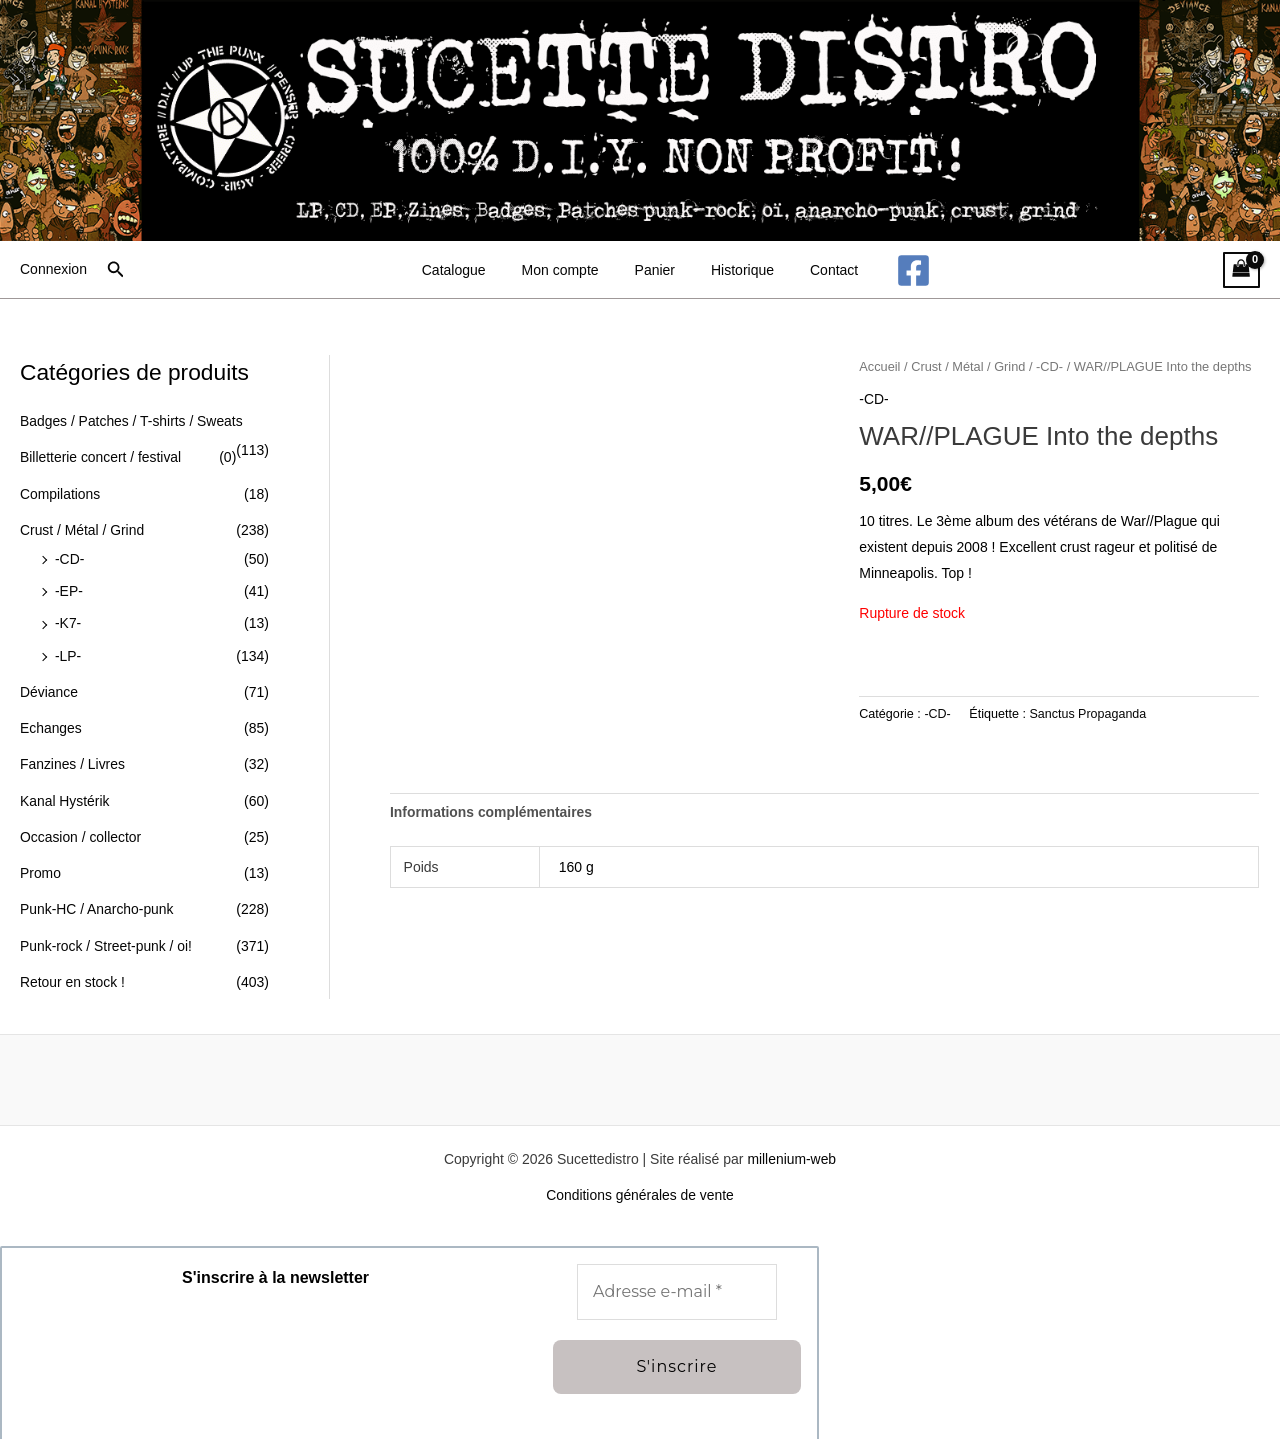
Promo (40, 863)
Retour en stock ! (73, 970)
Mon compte (568, 270)
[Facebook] (893, 270)
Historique (734, 270)
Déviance (49, 686)
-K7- (68, 619)
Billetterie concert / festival (101, 457)
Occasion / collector (81, 828)
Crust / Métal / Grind (82, 528)
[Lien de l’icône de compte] (53, 270)
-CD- (70, 556)
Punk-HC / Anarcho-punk (97, 899)
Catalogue (470, 270)
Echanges (51, 721)
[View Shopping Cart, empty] (1241, 270)
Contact (818, 270)
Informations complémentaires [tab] (492, 812)
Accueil (880, 366)
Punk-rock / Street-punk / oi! (107, 934)
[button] (116, 270)
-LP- (68, 650)
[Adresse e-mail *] (677, 1279)
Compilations (60, 492)
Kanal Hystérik (65, 792)
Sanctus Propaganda (1089, 713)
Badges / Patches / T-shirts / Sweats (132, 421)
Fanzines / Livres (73, 757)
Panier (655, 270)
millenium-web (791, 1146)
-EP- (69, 587)
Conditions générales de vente (639, 1182)
